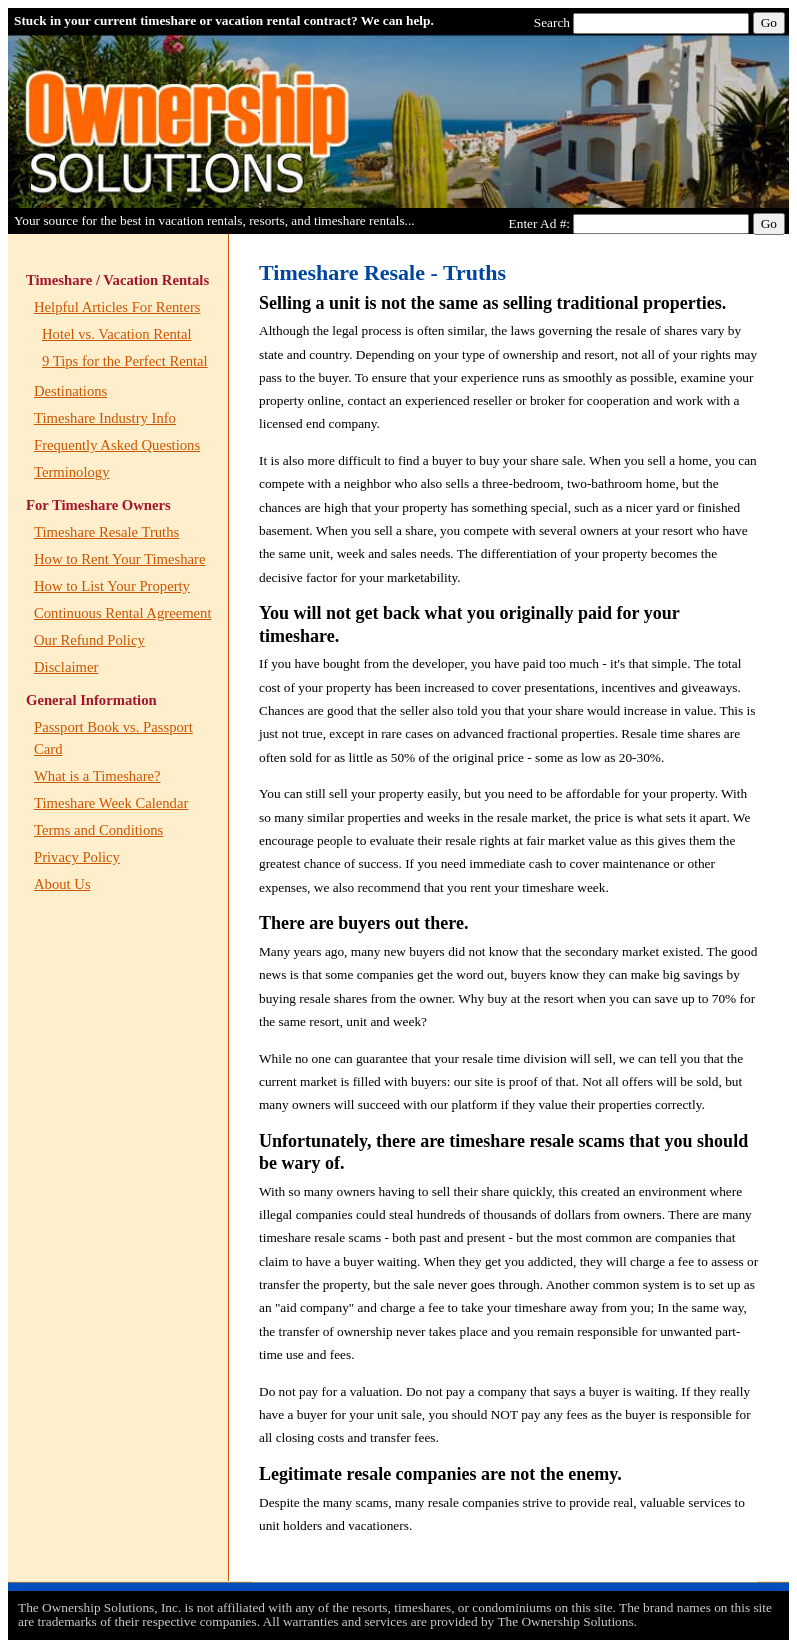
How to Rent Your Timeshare (119, 559)
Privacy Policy (77, 857)
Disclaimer (66, 667)
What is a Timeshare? (97, 776)
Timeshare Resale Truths (106, 532)
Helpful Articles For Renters (117, 307)
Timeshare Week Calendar (111, 803)
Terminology (72, 472)
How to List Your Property (112, 586)
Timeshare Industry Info (105, 418)
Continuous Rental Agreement (122, 613)
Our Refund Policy (89, 640)
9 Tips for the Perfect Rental (125, 361)
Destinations (70, 391)
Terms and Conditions (98, 830)
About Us (62, 884)
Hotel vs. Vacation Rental (117, 334)
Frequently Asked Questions (117, 445)
